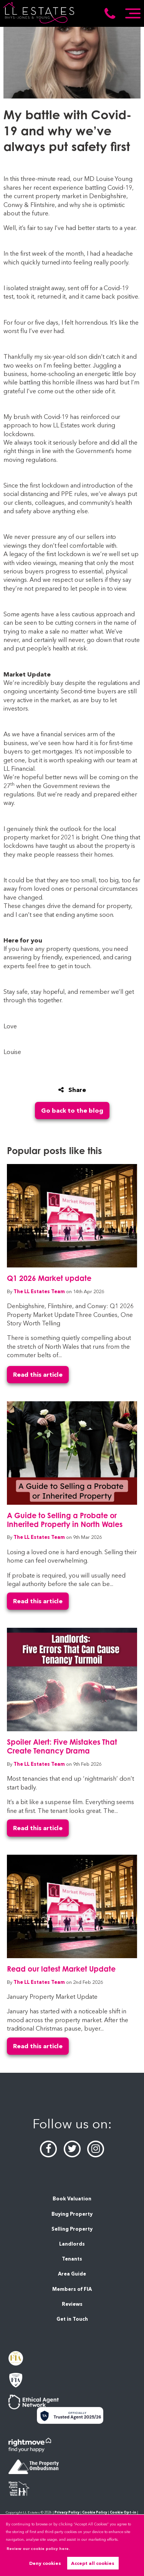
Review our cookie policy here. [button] (38, 2548)
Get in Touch (72, 2319)
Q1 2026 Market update (49, 1278)
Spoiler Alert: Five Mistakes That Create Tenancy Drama (62, 1746)
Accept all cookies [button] (92, 2563)
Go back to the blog (72, 1110)
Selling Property (72, 2229)
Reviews (72, 2304)
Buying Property (72, 2214)
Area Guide (72, 2274)
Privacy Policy (67, 2512)
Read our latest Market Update (61, 1968)
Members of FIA (72, 2289)
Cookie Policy (94, 2512)
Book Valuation (72, 2199)
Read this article (38, 1374)
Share (72, 1089)
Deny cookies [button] (45, 2563)
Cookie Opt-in (123, 2512)
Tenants (72, 2259)
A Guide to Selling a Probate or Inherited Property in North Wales (64, 1520)
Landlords (72, 2244)
